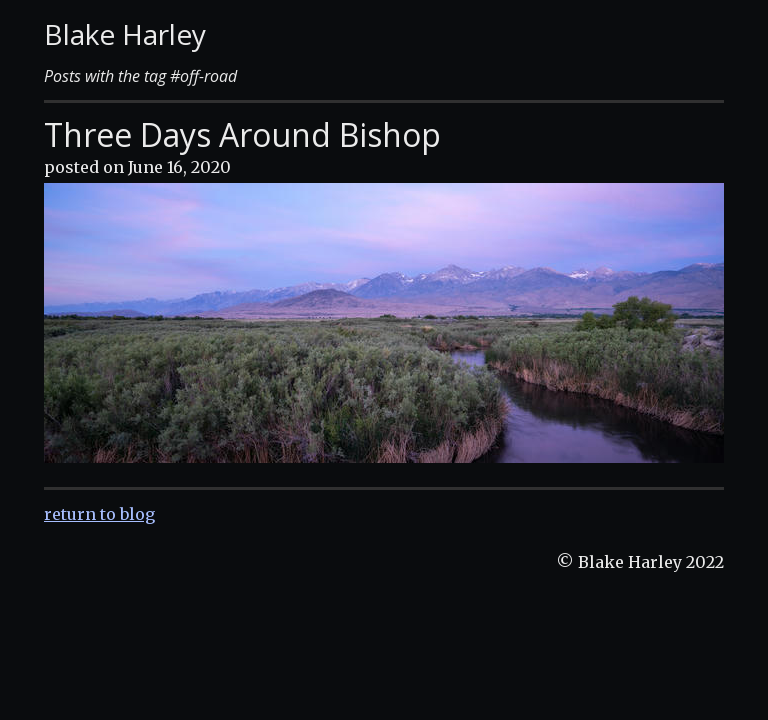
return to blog (99, 514)
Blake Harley (125, 34)
